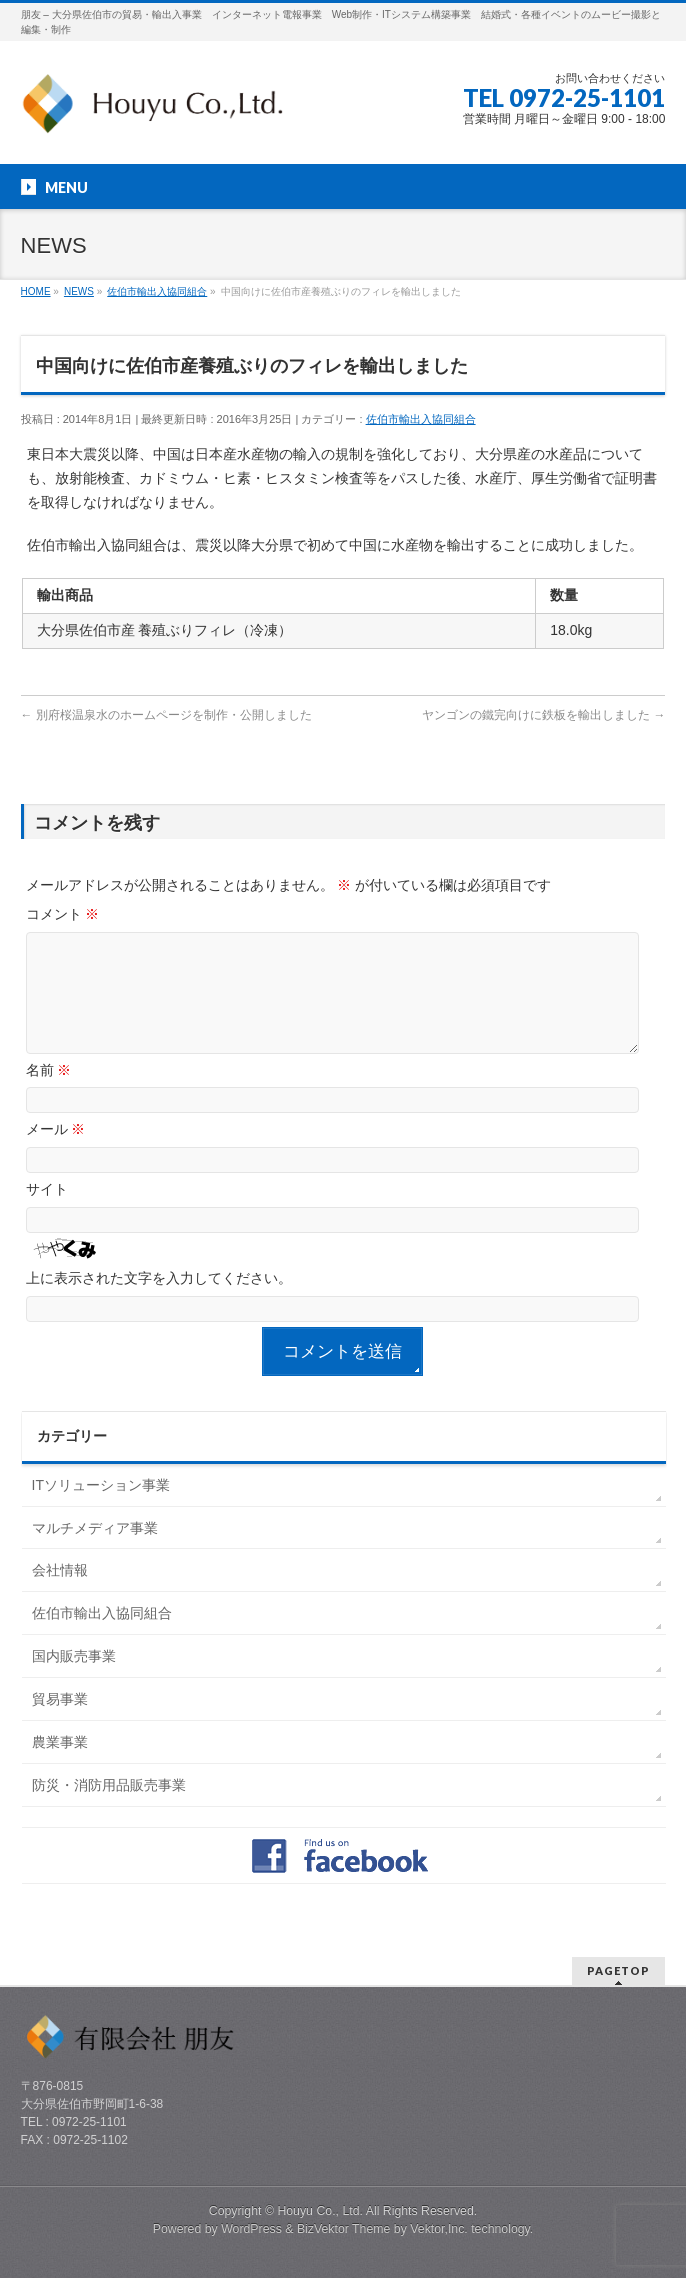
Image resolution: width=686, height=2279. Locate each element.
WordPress (251, 2230)
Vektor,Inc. (439, 2230)
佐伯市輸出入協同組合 (421, 419)
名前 (49, 1094)
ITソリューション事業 (101, 1509)
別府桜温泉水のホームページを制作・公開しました (166, 715)
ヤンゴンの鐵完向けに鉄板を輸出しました (543, 715)
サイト (47, 1213)
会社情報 (60, 1594)
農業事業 (60, 1766)
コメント (63, 914)
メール (56, 1153)
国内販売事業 (74, 1680)
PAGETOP (618, 1971)
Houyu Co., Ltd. (320, 2212)
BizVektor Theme (344, 2230)
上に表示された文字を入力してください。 (159, 1302)
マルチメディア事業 (95, 1552)
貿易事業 (60, 1723)
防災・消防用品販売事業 (109, 1809)
